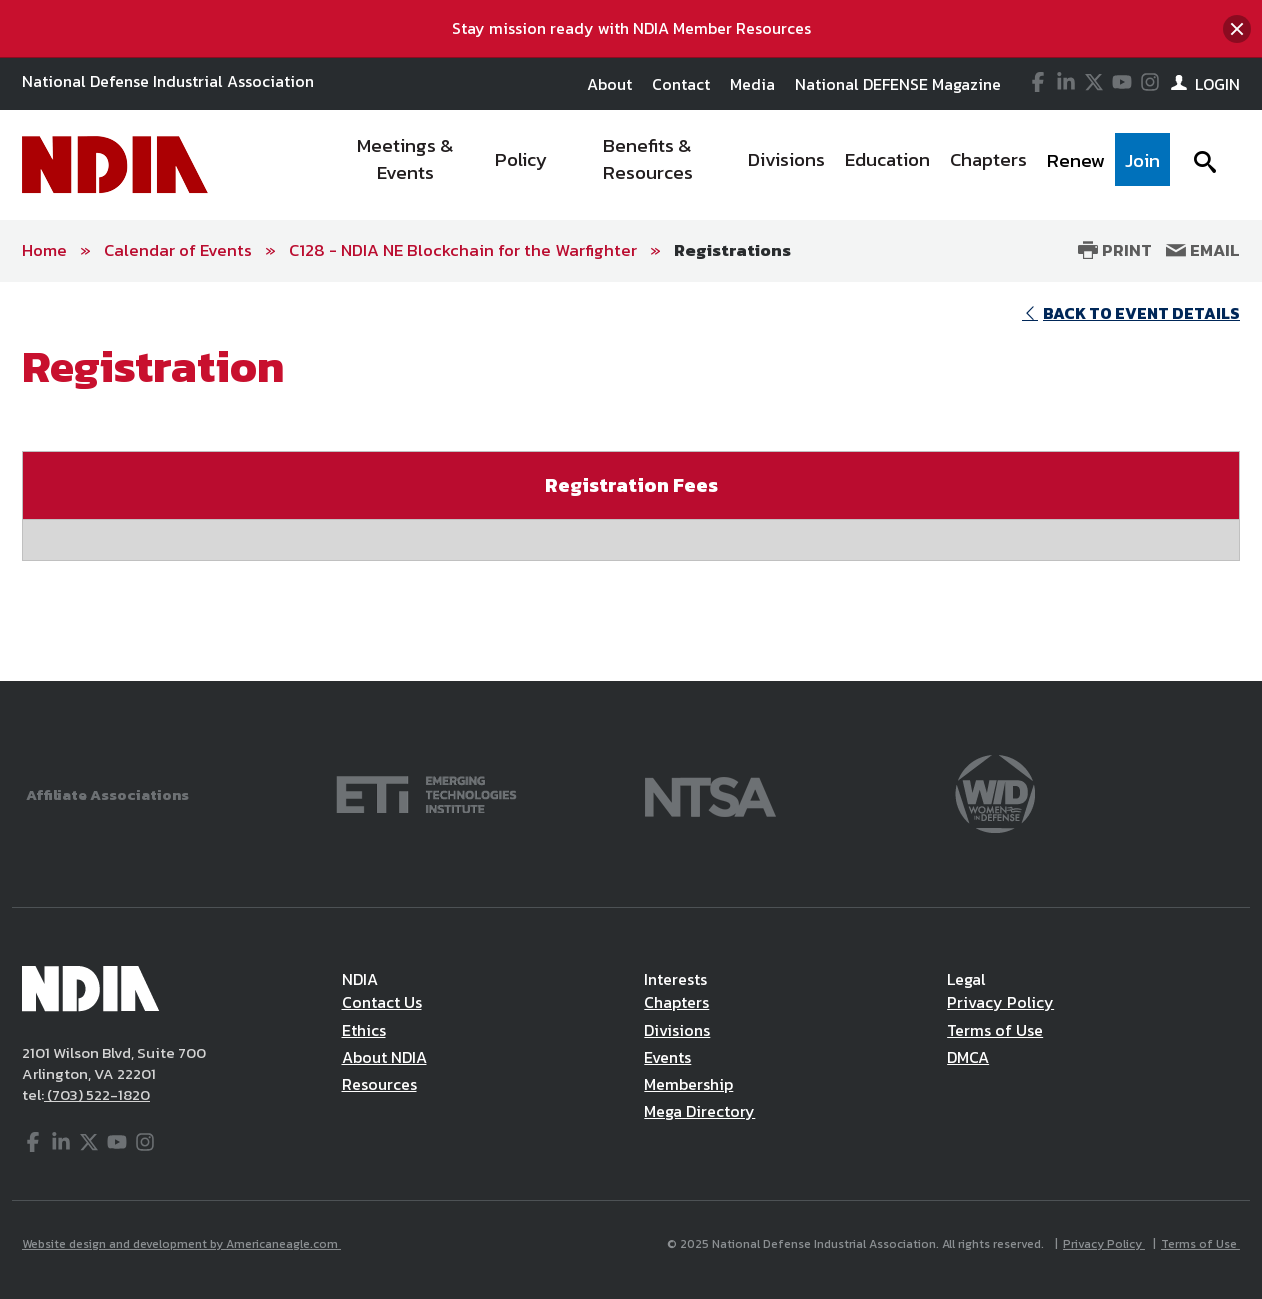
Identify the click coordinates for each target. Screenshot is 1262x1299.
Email (1203, 250)
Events (667, 1057)
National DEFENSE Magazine (898, 84)
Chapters (676, 1002)
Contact (681, 84)
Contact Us (382, 1002)
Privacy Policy (1000, 1002)
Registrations (732, 250)
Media (752, 84)
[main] (631, 482)
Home (44, 250)
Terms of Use (995, 1030)
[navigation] (749, 165)
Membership (688, 1084)
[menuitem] (406, 165)
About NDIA (384, 1057)
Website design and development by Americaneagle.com (181, 1244)
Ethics (364, 1030)
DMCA (968, 1057)
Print (1115, 250)
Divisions (677, 1030)
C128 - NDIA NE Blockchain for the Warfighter (463, 250)
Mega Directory (699, 1111)
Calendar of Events (178, 250)
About (609, 84)
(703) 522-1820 (97, 1094)
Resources (379, 1084)
